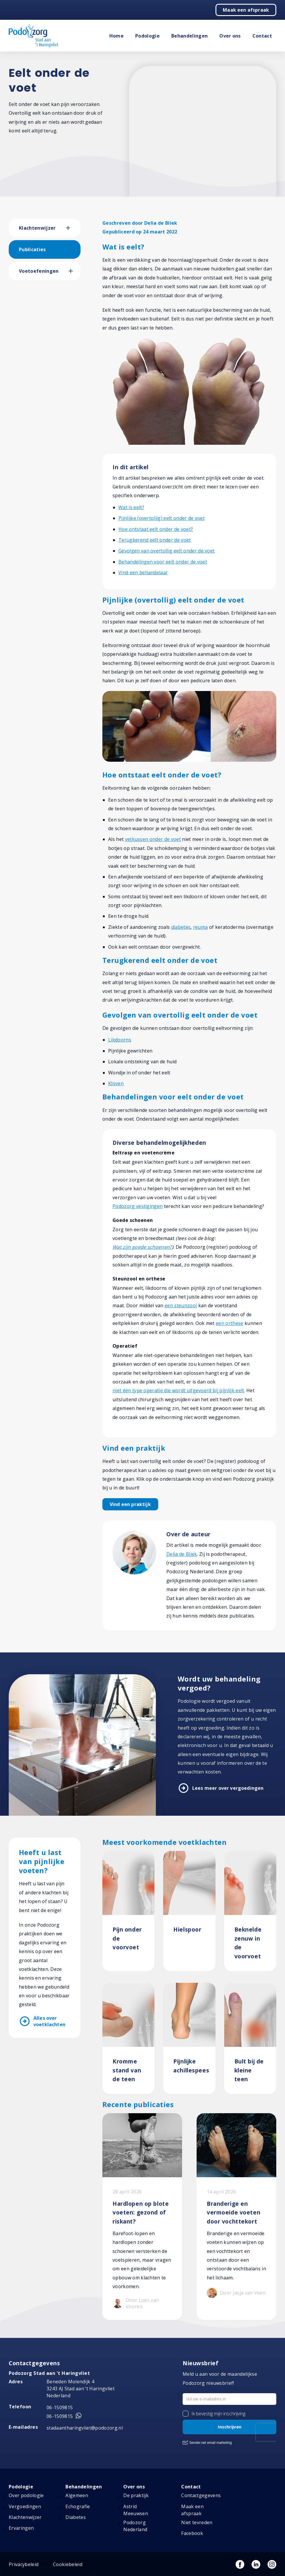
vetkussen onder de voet (153, 839)
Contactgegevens (201, 2495)
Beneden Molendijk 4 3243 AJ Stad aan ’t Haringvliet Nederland (81, 2388)
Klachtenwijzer (37, 228)
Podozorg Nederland (135, 2526)
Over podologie (26, 2495)
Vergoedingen (25, 2506)
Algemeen (76, 2495)
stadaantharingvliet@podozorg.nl (85, 2428)
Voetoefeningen (38, 271)
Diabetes (75, 2517)
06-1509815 (60, 2407)
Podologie (147, 36)
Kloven (116, 1083)
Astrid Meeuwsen (135, 2510)
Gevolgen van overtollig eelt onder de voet (166, 551)
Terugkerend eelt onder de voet (154, 540)
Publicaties (32, 249)
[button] (73, 228)
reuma (200, 927)
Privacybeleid (23, 2564)
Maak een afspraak (246, 10)
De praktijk (136, 2495)
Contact (262, 36)
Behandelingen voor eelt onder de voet (162, 562)
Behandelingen (189, 36)
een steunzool (181, 1305)
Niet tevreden (196, 2522)
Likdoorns (119, 1040)
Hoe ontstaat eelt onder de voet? (155, 529)
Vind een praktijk (130, 1504)
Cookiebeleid (67, 2564)
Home (116, 36)
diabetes (181, 927)
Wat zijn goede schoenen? (142, 1247)
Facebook (192, 2533)
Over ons (230, 36)
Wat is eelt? (131, 507)
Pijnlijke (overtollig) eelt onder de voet (161, 518)
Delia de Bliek (181, 1554)
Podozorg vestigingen (138, 1206)
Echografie (77, 2506)
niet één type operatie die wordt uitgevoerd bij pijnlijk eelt (178, 1390)
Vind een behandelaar (143, 572)
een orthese (229, 1323)
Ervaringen (21, 2528)
